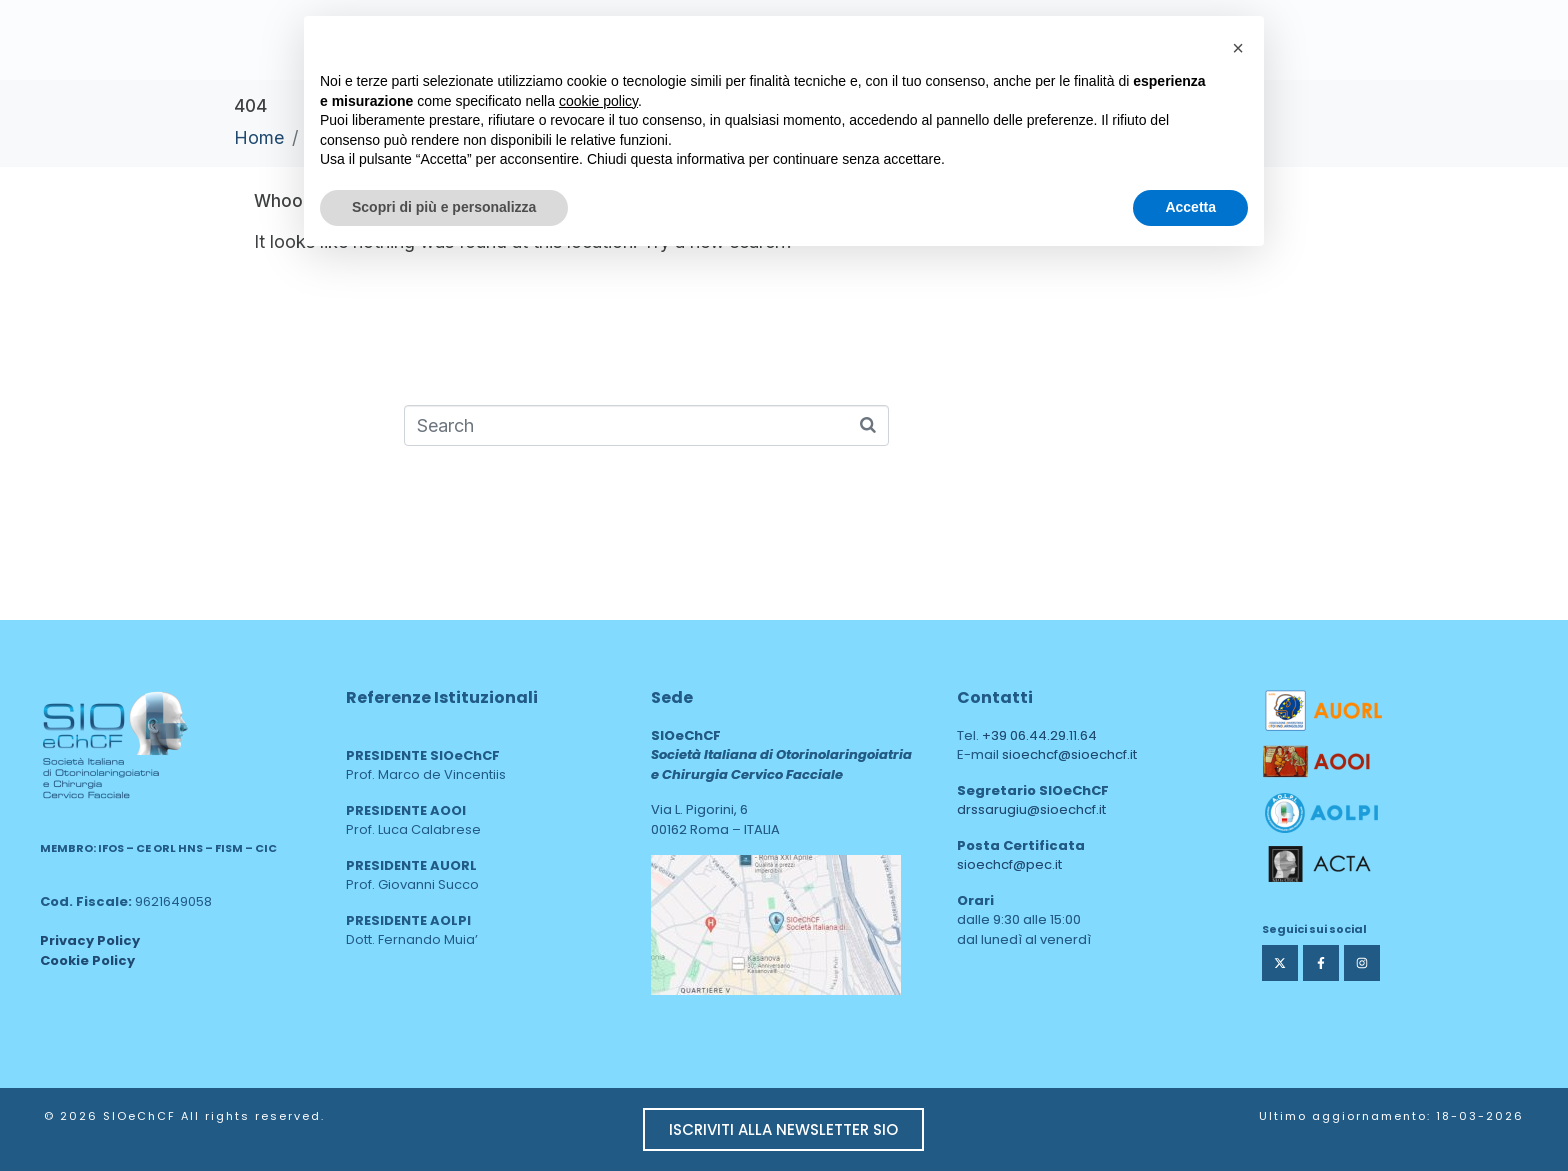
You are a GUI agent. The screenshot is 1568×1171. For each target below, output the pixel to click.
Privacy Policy (90, 940)
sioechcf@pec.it (1009, 864)
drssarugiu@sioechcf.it (1031, 809)
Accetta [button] (1190, 207)
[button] (1238, 48)
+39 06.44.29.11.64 (1039, 735)
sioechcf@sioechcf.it (1069, 754)
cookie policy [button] (598, 101)
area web (693, 1008)
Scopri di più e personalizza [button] (444, 207)
